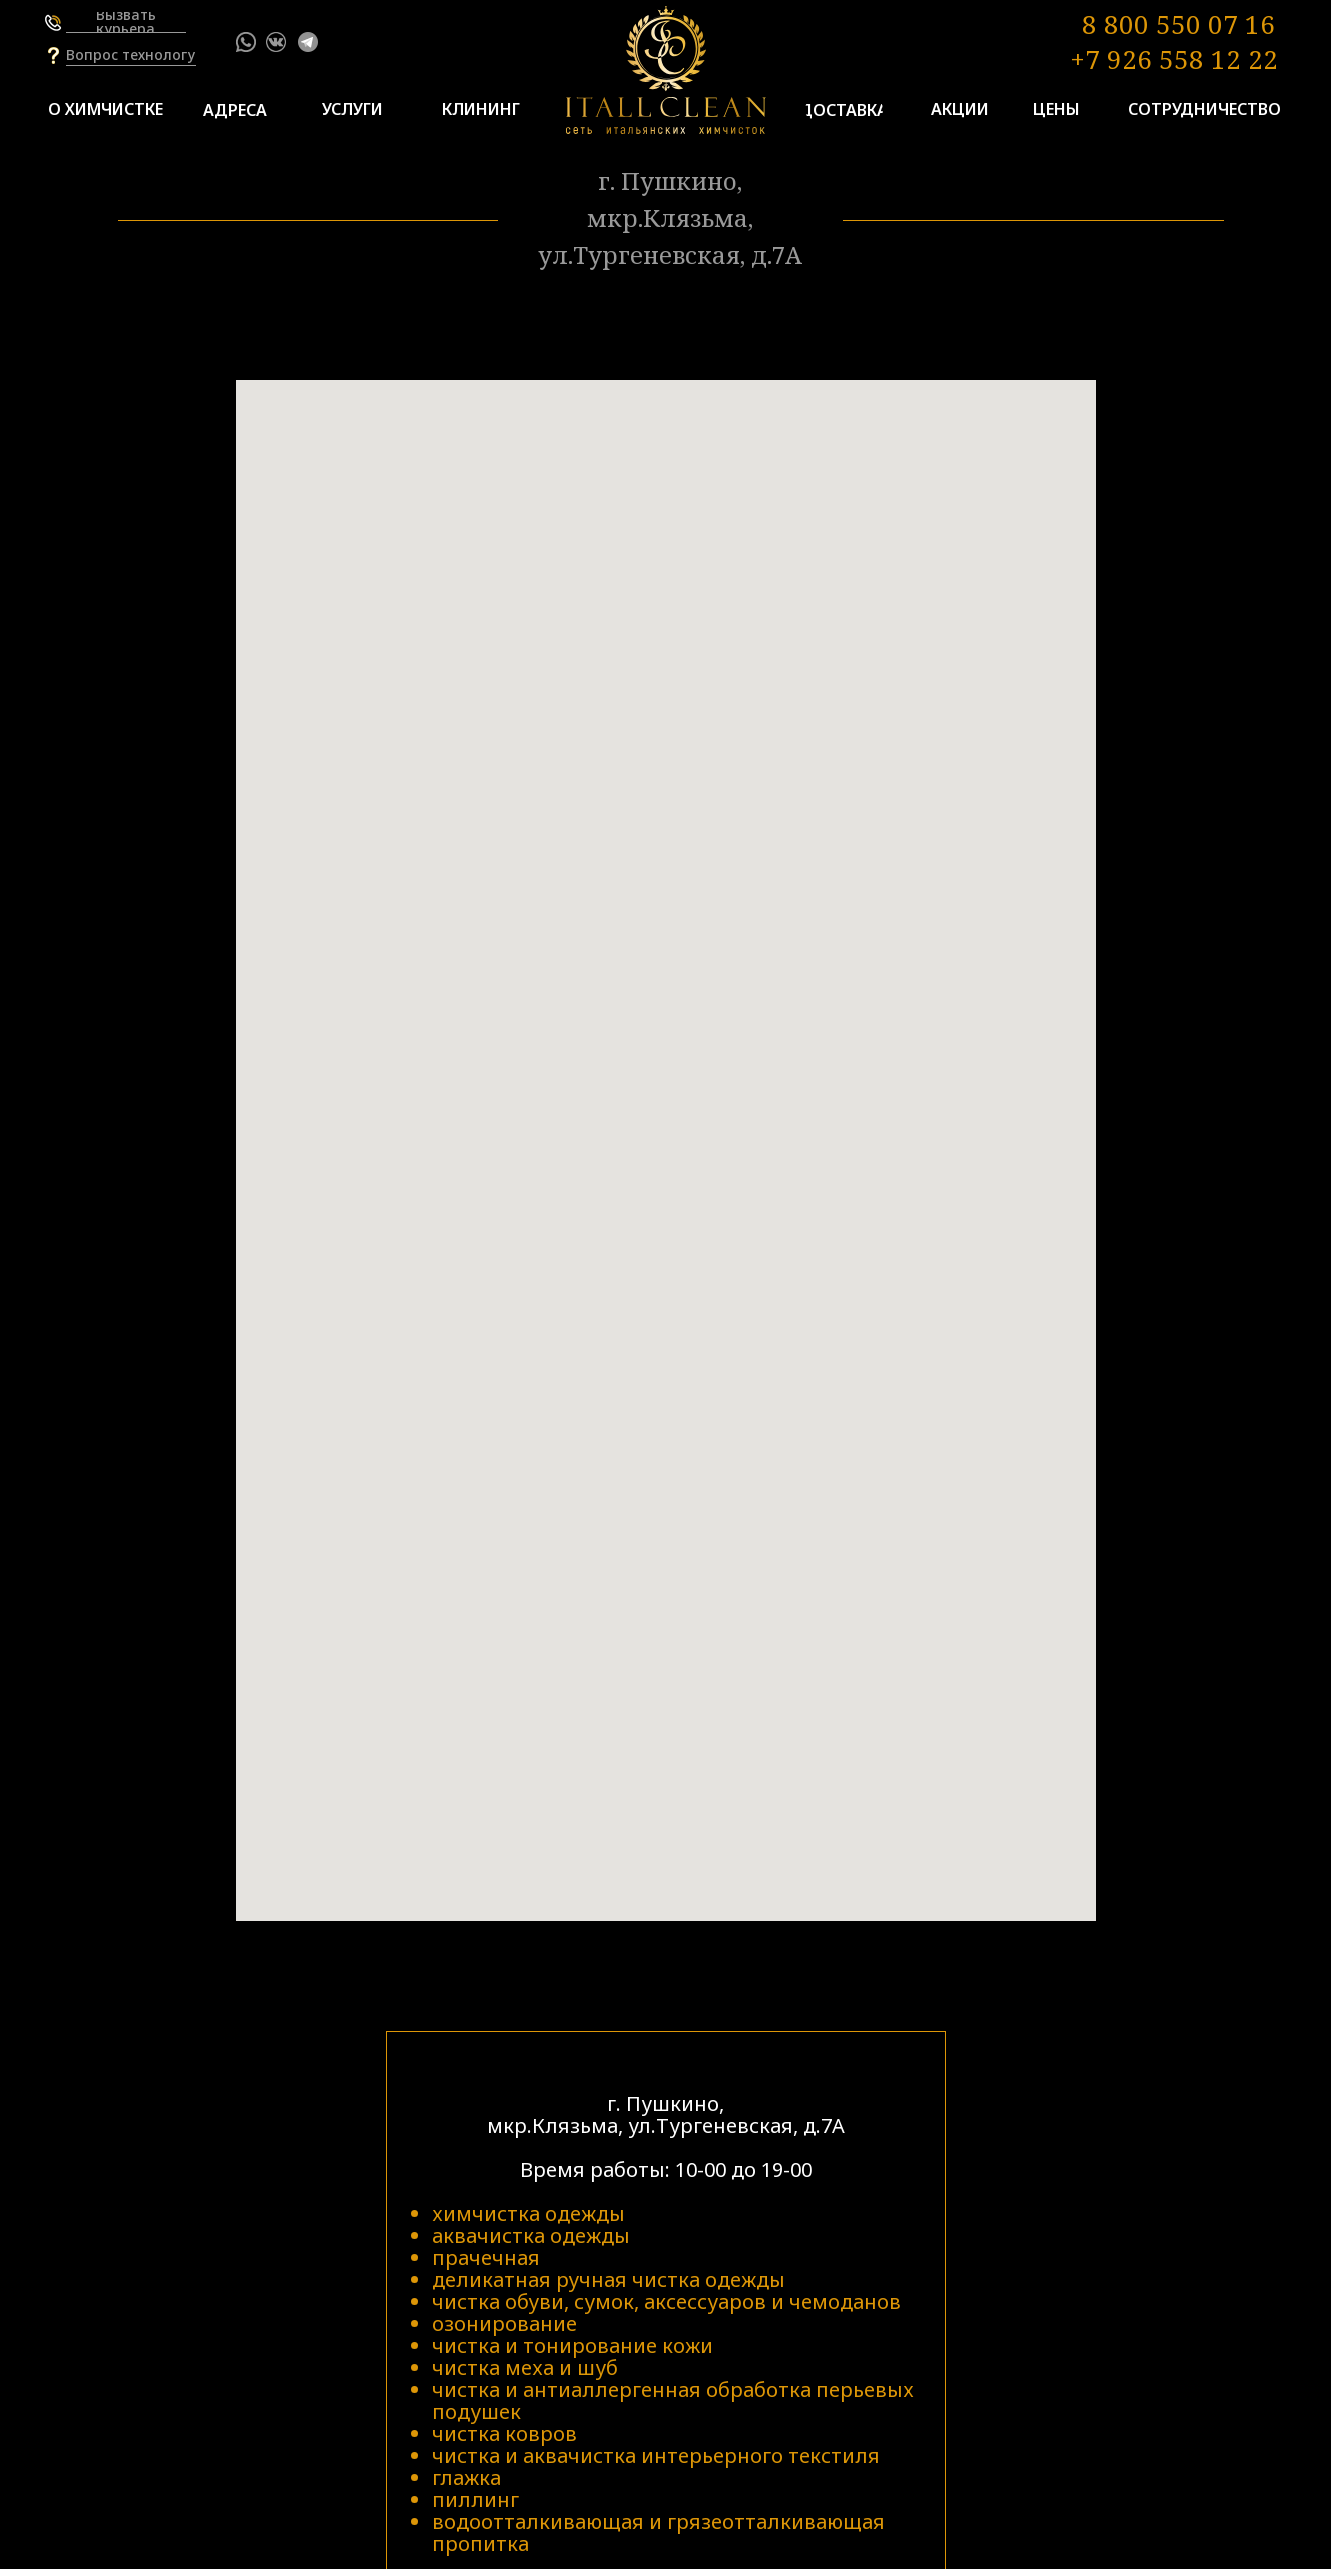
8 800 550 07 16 (1178, 24)
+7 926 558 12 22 (1174, 59)
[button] (126, 22)
